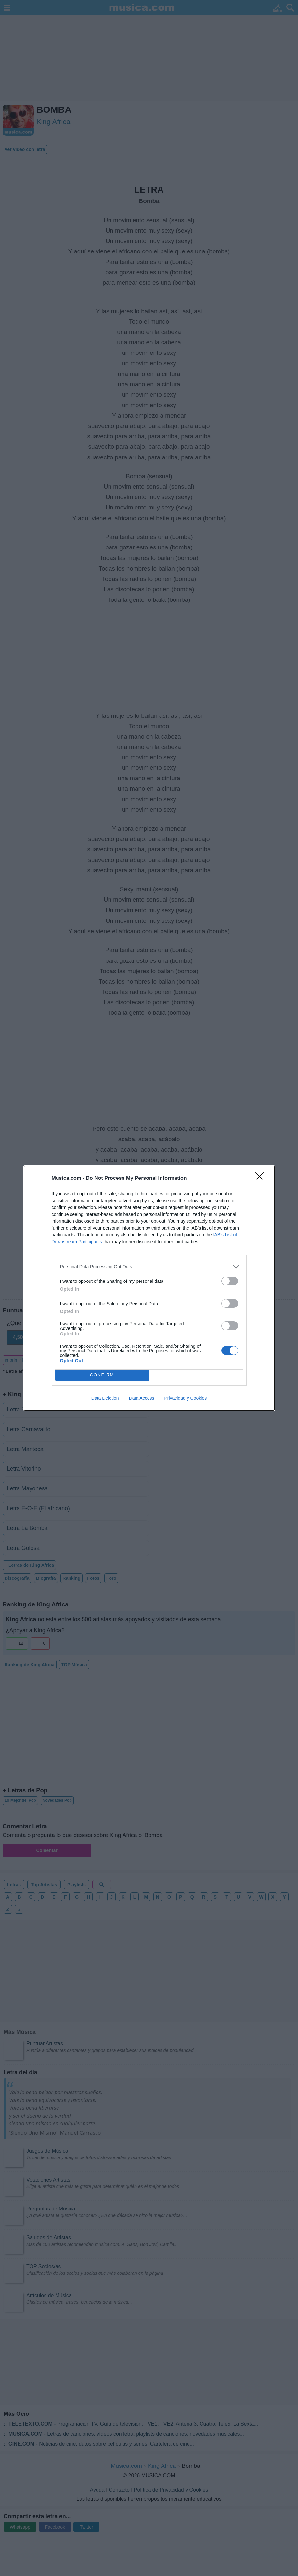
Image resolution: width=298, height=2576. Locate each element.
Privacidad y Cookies (185, 1398)
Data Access (141, 1398)
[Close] (261, 1178)
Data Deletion (105, 1398)
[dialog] (149, 1288)
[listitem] (149, 1266)
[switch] (229, 1281)
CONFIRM (102, 1374)
